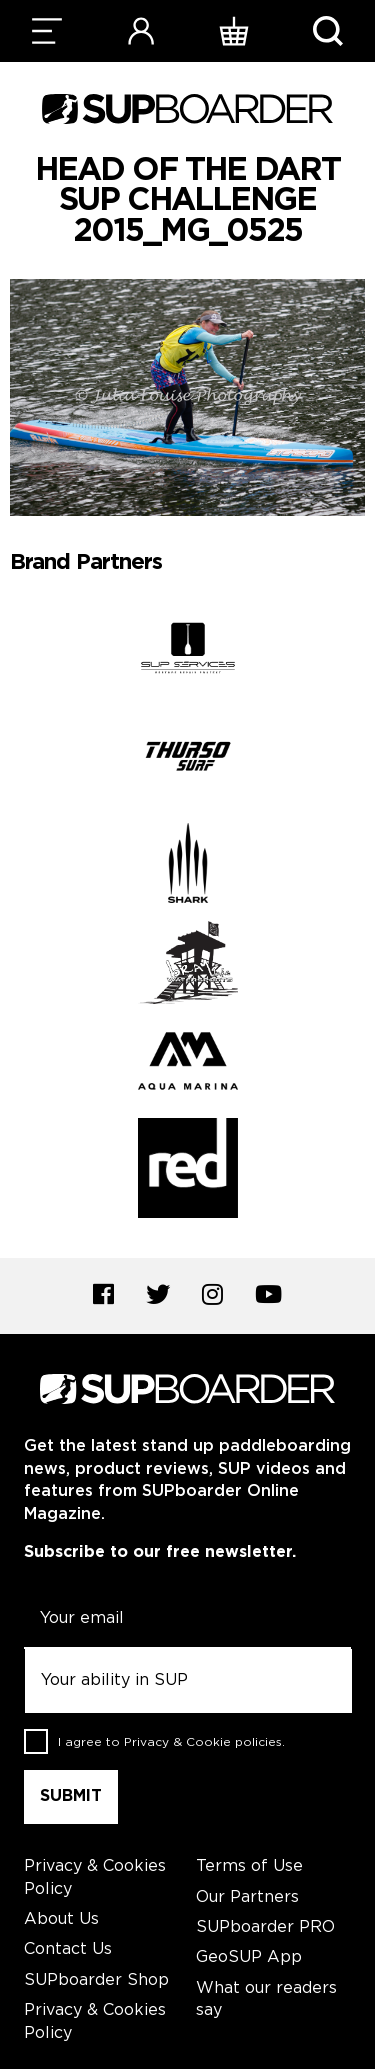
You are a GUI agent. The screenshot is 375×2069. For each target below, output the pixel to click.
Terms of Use (249, 1866)
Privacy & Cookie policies (203, 1741)
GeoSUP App (249, 1957)
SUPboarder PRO (265, 1927)
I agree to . (171, 1741)
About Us (61, 1919)
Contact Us (68, 1949)
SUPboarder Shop (96, 1980)
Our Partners (247, 1897)
